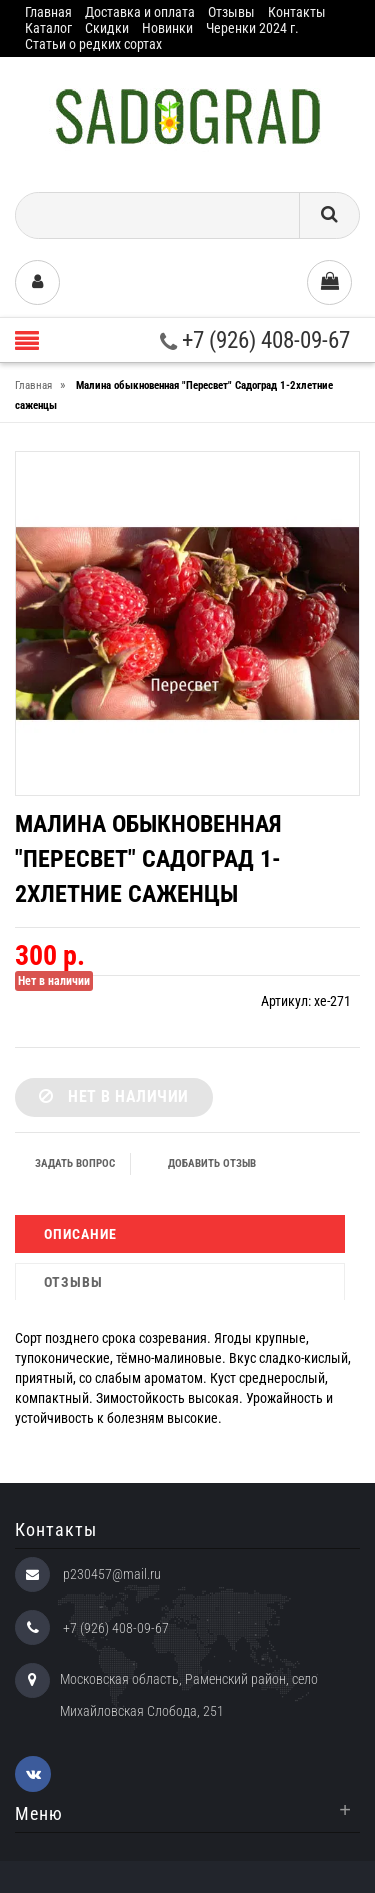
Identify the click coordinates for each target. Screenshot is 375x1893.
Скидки (107, 28)
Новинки (167, 28)
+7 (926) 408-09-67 (255, 340)
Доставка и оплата (140, 12)
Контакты (297, 12)
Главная (48, 12)
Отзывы (231, 12)
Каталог (48, 28)
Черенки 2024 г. (252, 28)
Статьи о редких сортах (93, 44)
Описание (80, 1234)
